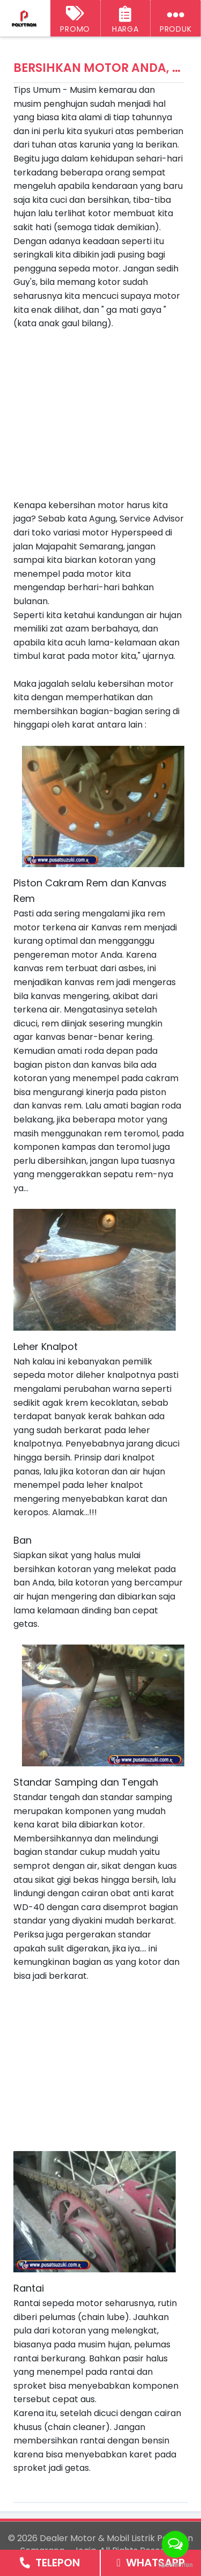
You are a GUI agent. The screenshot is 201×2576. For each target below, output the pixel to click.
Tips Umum (37, 90)
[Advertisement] (103, 406)
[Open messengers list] (175, 2544)
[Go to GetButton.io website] (175, 2565)
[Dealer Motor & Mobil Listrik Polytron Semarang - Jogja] (25, 19)
